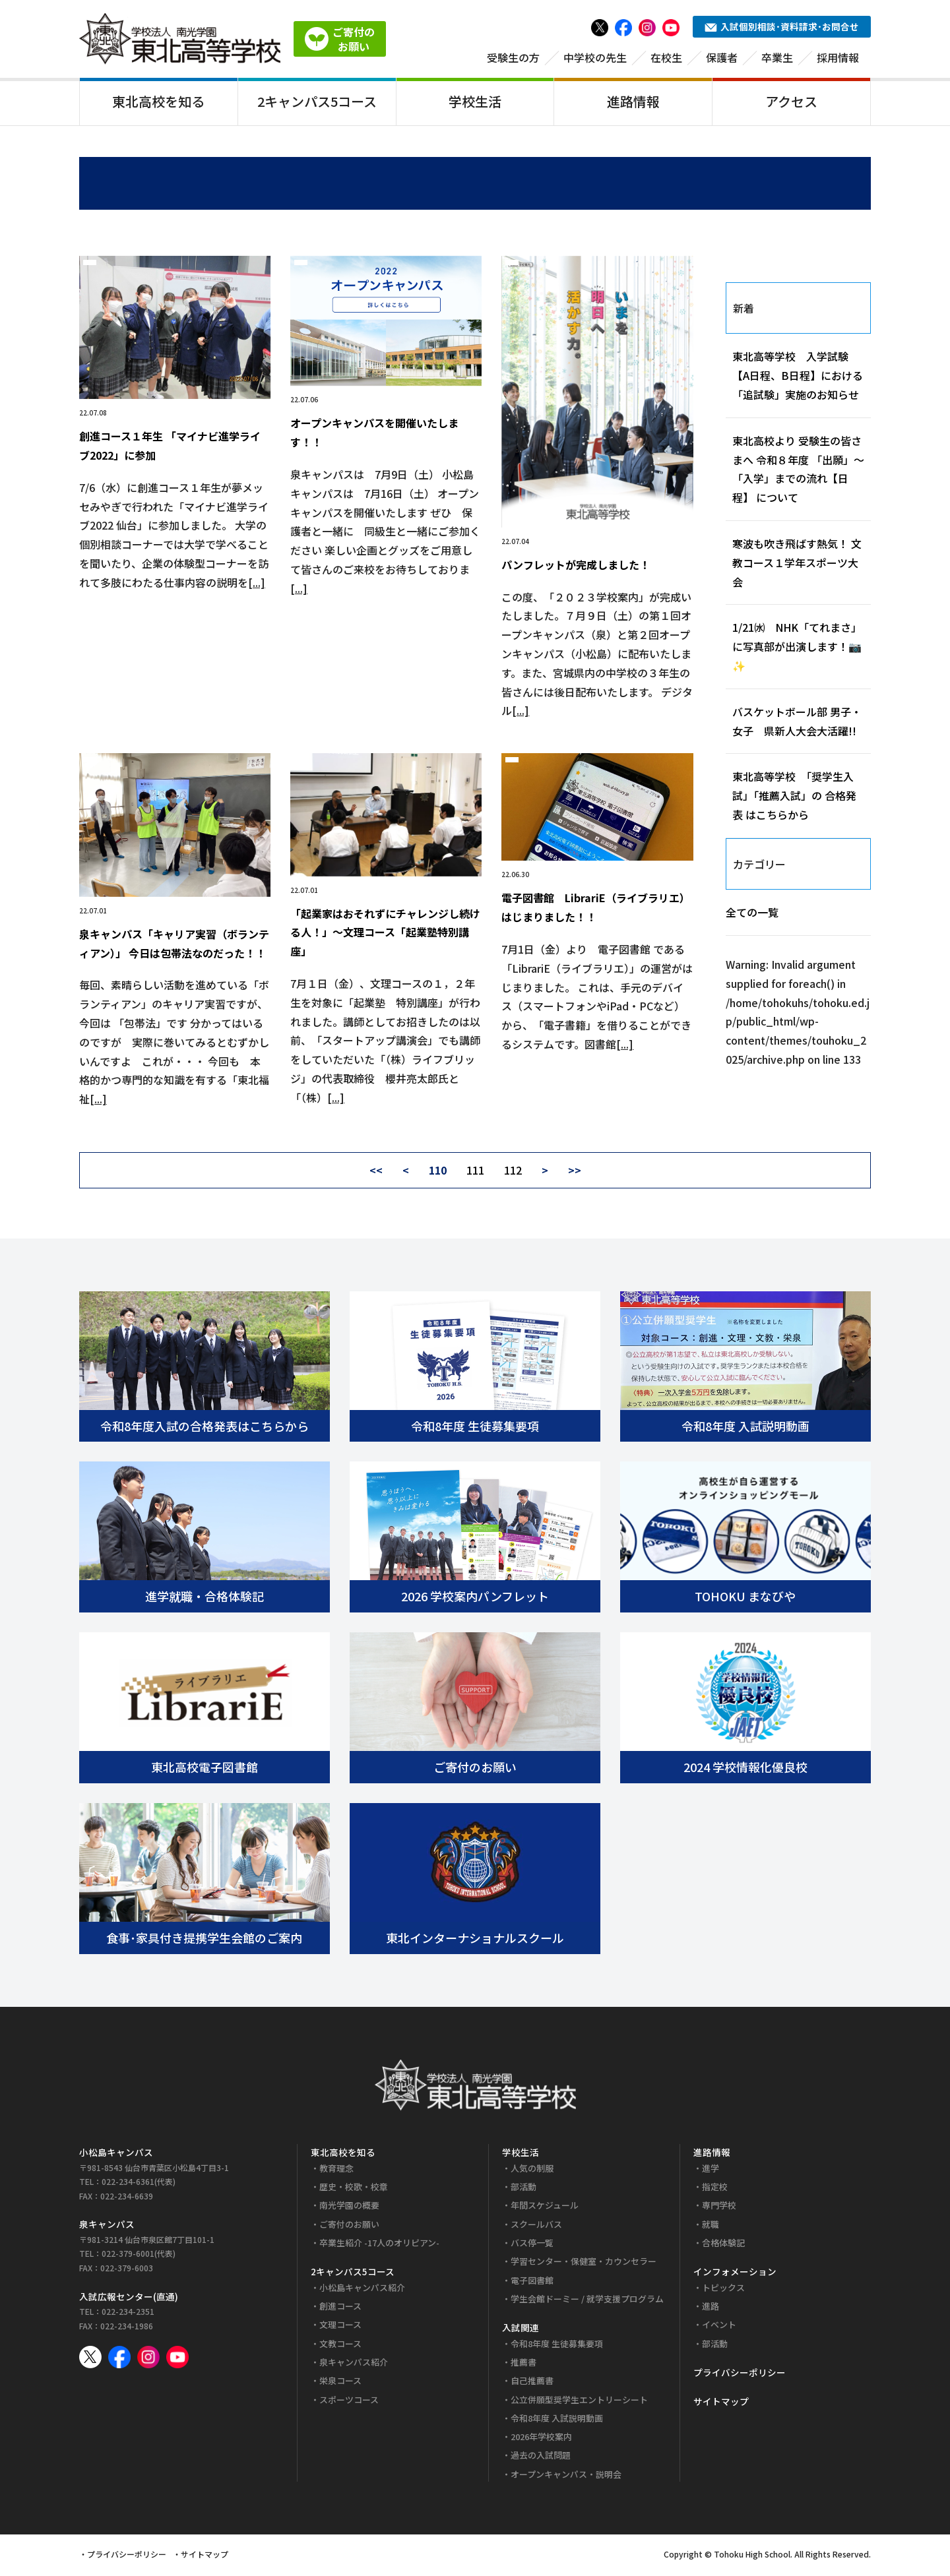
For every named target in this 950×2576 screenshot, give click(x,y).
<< (376, 1173)
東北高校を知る (158, 101)
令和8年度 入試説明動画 (557, 2420)
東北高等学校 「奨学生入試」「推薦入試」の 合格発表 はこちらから (794, 798)
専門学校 (719, 2207)
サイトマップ (721, 2403)
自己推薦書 (532, 2383)
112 (513, 1173)
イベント (719, 2327)
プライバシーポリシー (739, 2374)
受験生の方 (513, 57)
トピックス (723, 2289)
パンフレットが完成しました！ (575, 566)
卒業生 (777, 57)
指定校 (715, 2189)
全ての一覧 (752, 915)
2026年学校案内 (541, 2439)
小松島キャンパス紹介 (362, 2289)
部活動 (523, 2189)
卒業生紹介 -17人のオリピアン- (379, 2244)
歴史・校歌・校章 (353, 2189)
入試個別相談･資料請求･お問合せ (782, 26)
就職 (710, 2226)
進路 (710, 2308)
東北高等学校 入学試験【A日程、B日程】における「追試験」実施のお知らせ (797, 378)
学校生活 (475, 101)
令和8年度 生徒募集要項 (557, 2345)
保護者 (722, 57)
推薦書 (523, 2364)
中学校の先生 (595, 57)
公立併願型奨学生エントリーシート (579, 2401)
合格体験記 (723, 2244)
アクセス (791, 101)
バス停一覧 (532, 2244)
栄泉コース (340, 2383)
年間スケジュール (545, 2207)
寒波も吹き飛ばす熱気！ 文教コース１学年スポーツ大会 (797, 565)
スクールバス (536, 2226)
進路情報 (633, 101)
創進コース (340, 2308)
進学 (710, 2170)
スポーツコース (349, 2401)
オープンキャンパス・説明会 (566, 2476)
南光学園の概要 (349, 2207)
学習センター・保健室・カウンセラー (583, 2263)
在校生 (666, 57)
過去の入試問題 (541, 2457)
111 (475, 1173)
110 (438, 1173)
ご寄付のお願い (349, 2226)
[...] (256, 584)
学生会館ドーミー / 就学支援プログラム (587, 2300)
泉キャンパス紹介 (353, 2364)
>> (574, 1173)
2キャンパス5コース (317, 101)
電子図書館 (532, 2282)
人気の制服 (532, 2170)
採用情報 (838, 57)
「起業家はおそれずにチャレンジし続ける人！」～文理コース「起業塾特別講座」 (385, 934)
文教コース (340, 2345)
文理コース (340, 2327)
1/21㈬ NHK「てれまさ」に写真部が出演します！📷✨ (797, 649)
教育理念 (336, 2170)
